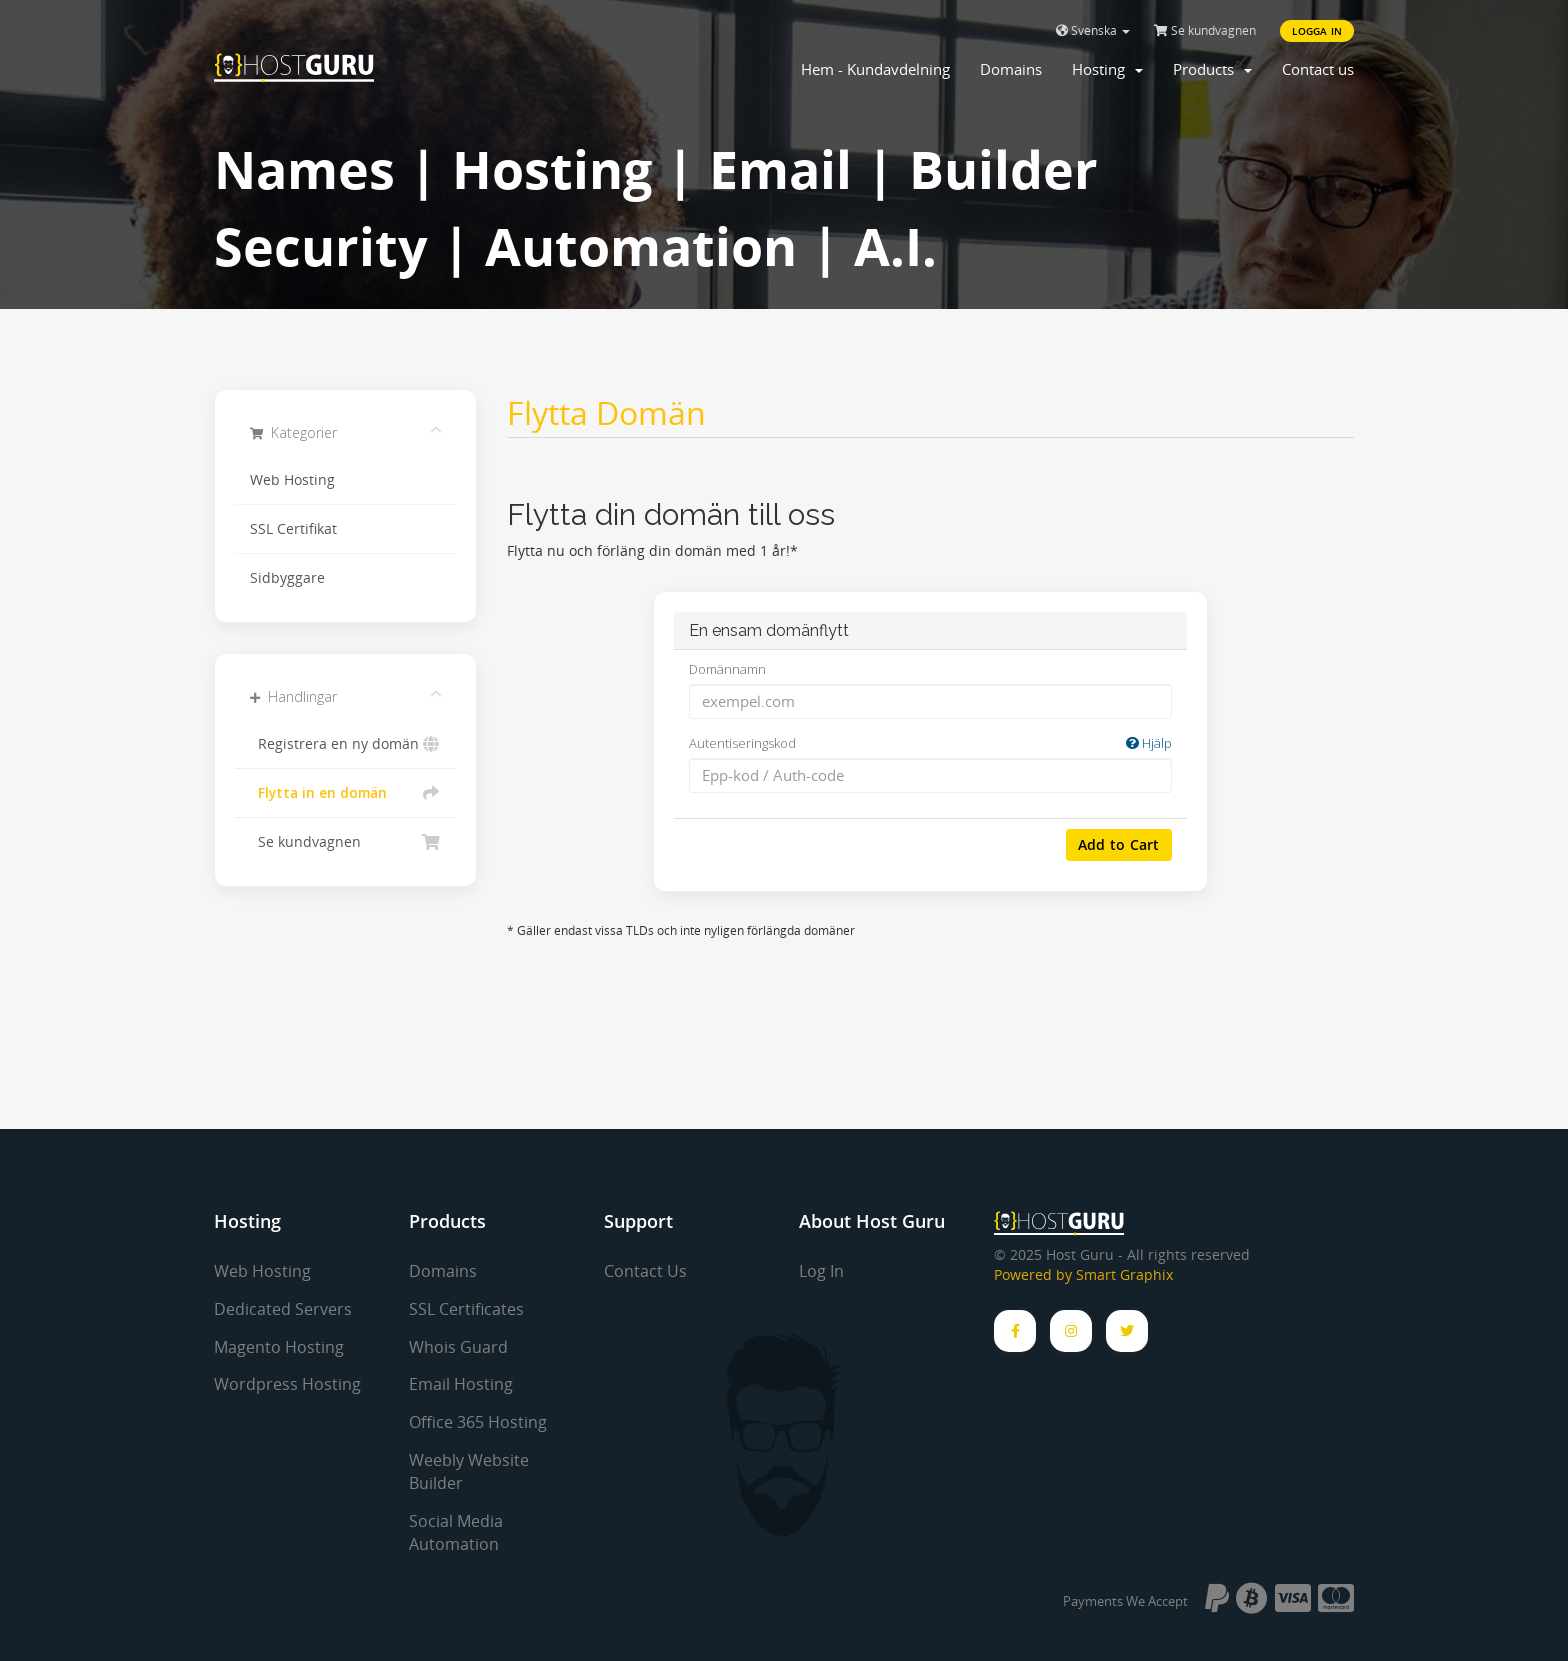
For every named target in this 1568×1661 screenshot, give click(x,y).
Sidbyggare (287, 578)
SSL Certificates (466, 1309)
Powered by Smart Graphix (1083, 1275)
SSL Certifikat (293, 529)
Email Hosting (461, 1384)
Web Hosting (292, 480)
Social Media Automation (456, 1532)
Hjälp (1149, 743)
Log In (821, 1271)
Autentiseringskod (930, 743)
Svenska (1093, 30)
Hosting (1107, 69)
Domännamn (727, 669)
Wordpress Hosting (287, 1384)
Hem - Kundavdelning (875, 69)
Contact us (1318, 69)
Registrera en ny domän (345, 744)
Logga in (1317, 31)
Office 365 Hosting (478, 1422)
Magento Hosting (279, 1347)
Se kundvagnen (1205, 30)
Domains (1011, 69)
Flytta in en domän (345, 793)
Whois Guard (458, 1347)
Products (1212, 69)
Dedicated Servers (283, 1309)
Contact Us (645, 1271)
